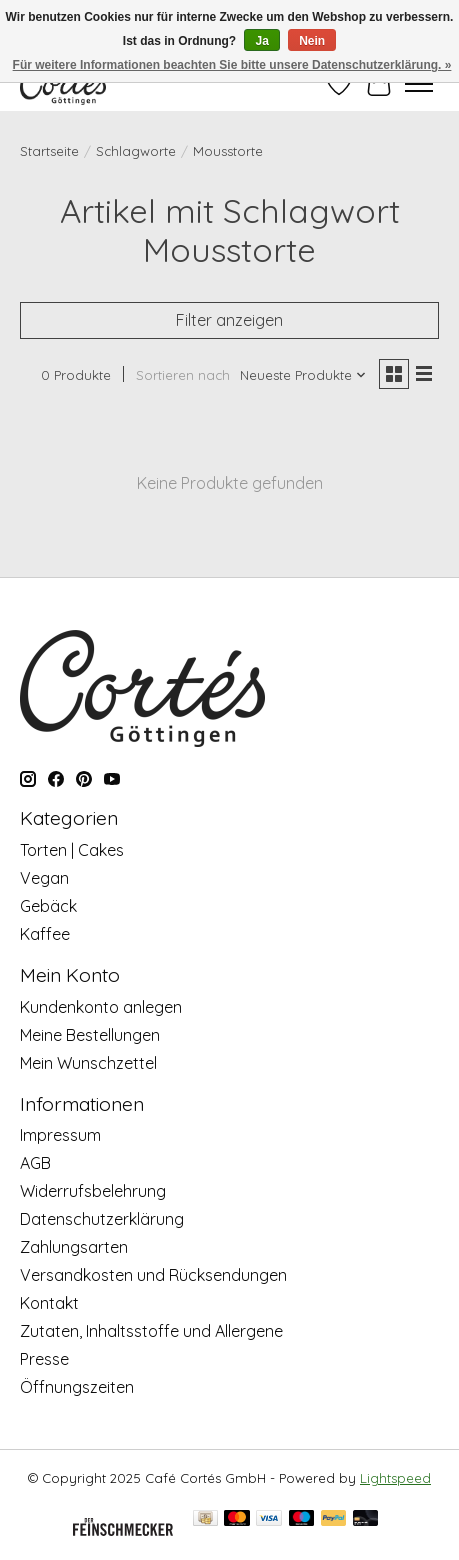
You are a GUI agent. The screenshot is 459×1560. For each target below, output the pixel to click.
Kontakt (49, 1303)
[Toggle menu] (419, 84)
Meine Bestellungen (90, 1035)
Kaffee (45, 934)
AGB (35, 1163)
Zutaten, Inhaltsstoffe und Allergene (151, 1331)
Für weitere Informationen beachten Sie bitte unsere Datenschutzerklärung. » (232, 65)
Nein (312, 41)
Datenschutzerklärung (102, 1219)
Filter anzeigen (229, 320)
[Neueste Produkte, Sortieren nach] (303, 375)
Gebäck (48, 906)
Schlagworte (136, 151)
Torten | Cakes (72, 850)
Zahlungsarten (74, 1247)
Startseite (49, 151)
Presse (44, 1359)
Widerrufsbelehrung (93, 1191)
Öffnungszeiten (77, 1387)
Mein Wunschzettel (88, 1063)
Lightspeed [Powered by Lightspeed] (395, 1478)
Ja (261, 41)
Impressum (60, 1135)
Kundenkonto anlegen (101, 1007)
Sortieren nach (183, 375)
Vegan (44, 878)
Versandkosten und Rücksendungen (153, 1275)
